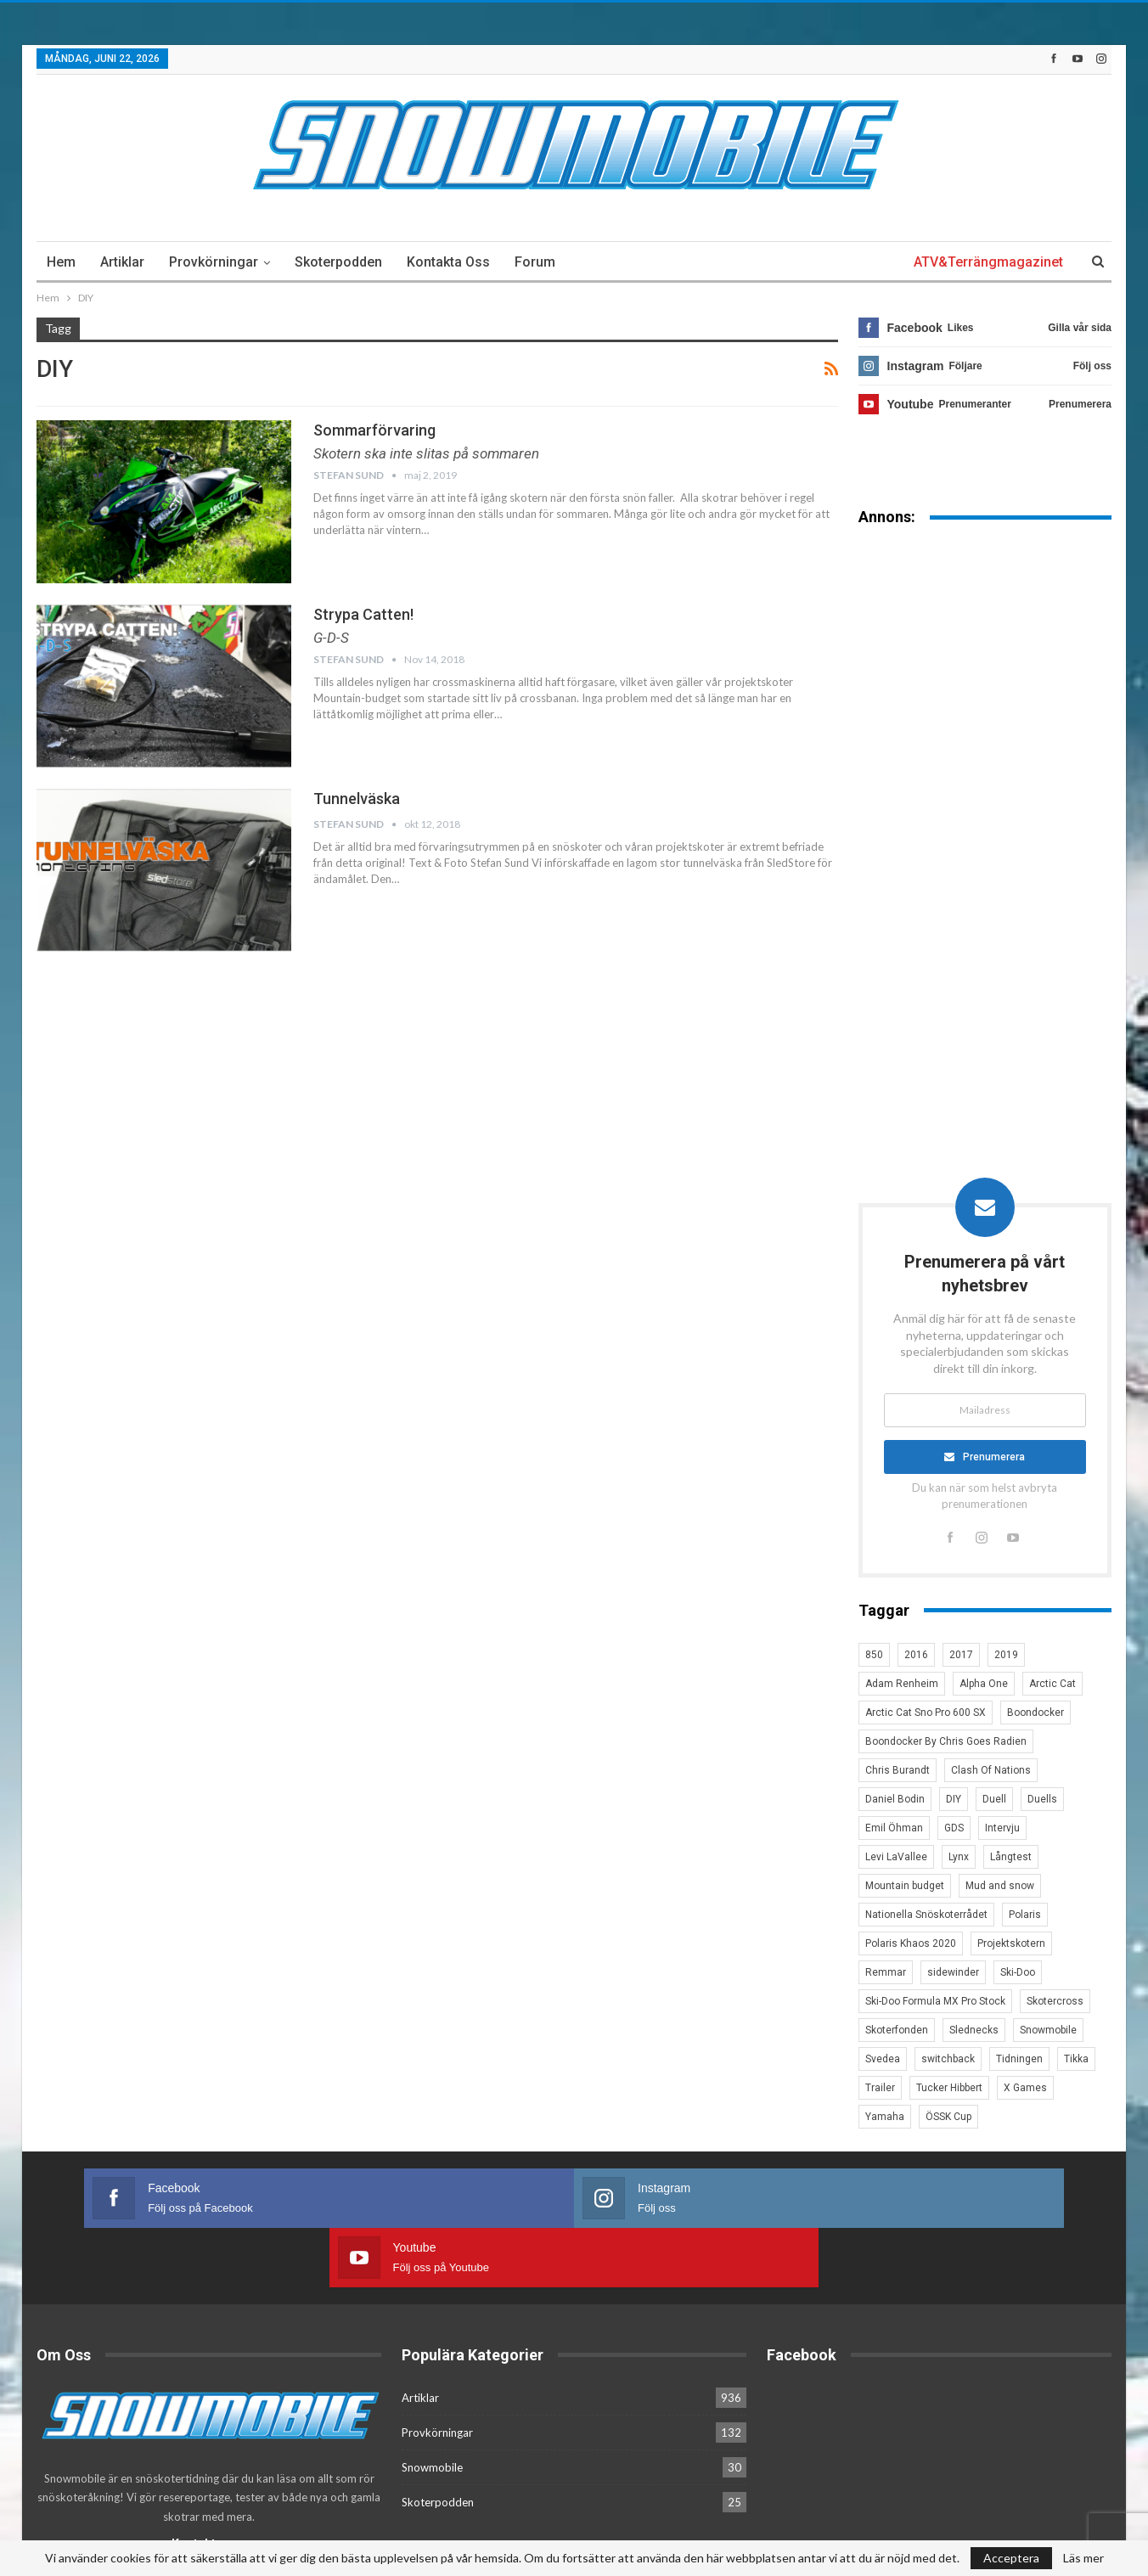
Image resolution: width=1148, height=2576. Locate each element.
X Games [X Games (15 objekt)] (1025, 2088)
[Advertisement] (985, 804)
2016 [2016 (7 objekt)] (916, 1655)
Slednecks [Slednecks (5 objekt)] (974, 2030)
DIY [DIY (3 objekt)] (953, 1799)
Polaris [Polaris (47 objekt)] (1025, 1915)
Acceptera (1011, 2558)
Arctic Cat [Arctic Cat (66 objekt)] (1052, 1684)
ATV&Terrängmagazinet (988, 262)
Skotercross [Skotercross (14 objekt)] (1055, 2001)
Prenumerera (995, 1457)
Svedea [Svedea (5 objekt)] (882, 2059)
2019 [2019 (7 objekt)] (1006, 1655)
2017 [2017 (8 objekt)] (961, 1655)
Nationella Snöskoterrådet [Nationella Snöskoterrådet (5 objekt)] (926, 1915)
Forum (535, 262)
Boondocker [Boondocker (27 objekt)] (1035, 1712)
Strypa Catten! (363, 614)
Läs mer (1083, 2558)
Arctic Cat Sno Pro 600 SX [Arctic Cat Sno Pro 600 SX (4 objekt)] (925, 1712)
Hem (61, 262)
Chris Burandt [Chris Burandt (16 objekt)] (897, 1770)
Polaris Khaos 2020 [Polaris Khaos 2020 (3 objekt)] (910, 1943)
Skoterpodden (338, 262)
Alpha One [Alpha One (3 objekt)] (983, 1684)
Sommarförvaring (374, 430)
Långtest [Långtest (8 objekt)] (1011, 1857)
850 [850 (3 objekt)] (874, 1655)
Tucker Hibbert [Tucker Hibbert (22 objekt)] (949, 2088)
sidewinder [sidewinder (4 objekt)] (953, 1972)
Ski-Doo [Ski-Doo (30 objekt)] (1017, 1972)
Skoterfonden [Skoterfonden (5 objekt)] (896, 2030)
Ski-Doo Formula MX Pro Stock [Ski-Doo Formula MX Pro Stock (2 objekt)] (935, 2001)
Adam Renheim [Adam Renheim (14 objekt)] (901, 1684)
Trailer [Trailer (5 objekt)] (880, 2088)
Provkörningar (213, 262)
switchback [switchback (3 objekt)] (948, 2059)
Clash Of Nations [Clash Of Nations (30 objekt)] (991, 1770)
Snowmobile (432, 2407)
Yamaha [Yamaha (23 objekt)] (884, 2117)
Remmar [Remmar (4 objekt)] (885, 1972)
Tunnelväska (356, 798)
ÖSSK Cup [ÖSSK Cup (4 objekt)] (948, 2117)
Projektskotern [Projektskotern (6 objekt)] (1011, 1943)
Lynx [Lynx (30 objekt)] (958, 1857)
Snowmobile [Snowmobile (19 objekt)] (1048, 2030)
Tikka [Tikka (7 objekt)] (1076, 2059)
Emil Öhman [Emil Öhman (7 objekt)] (894, 1828)
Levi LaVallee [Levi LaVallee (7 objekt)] (896, 1857)
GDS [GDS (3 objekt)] (954, 1828)
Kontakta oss (448, 262)
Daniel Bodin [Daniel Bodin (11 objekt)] (895, 1799)
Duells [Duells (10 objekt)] (1042, 1799)
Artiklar (122, 262)
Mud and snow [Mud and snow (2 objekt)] (999, 1886)
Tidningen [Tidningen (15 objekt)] (1019, 2059)
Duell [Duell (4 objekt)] (994, 1799)
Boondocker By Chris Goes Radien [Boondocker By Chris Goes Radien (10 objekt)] (946, 1741)
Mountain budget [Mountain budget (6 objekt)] (904, 1886)
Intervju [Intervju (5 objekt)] (1002, 1828)
